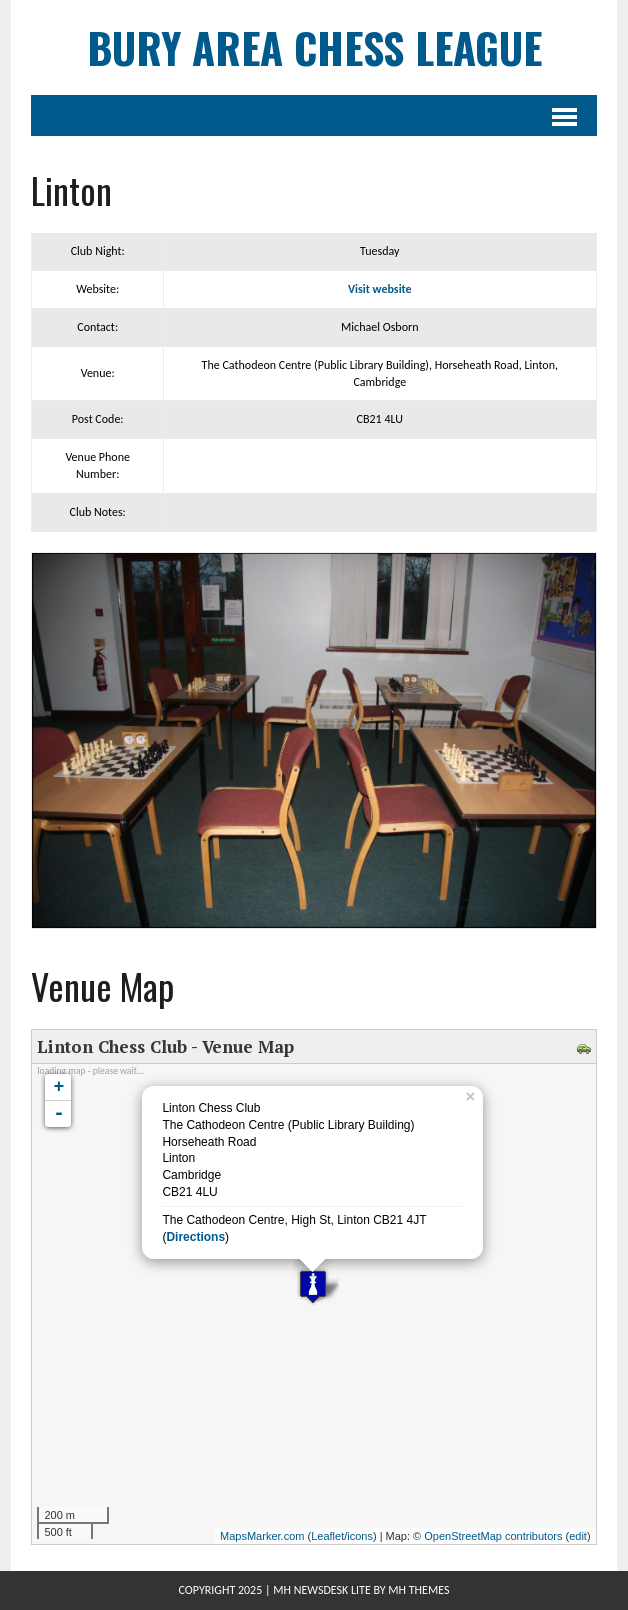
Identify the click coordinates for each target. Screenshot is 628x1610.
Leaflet (327, 1536)
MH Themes (418, 1590)
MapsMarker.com (262, 1536)
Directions (195, 1237)
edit (578, 1536)
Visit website (380, 289)
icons (360, 1536)
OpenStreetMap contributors (493, 1536)
